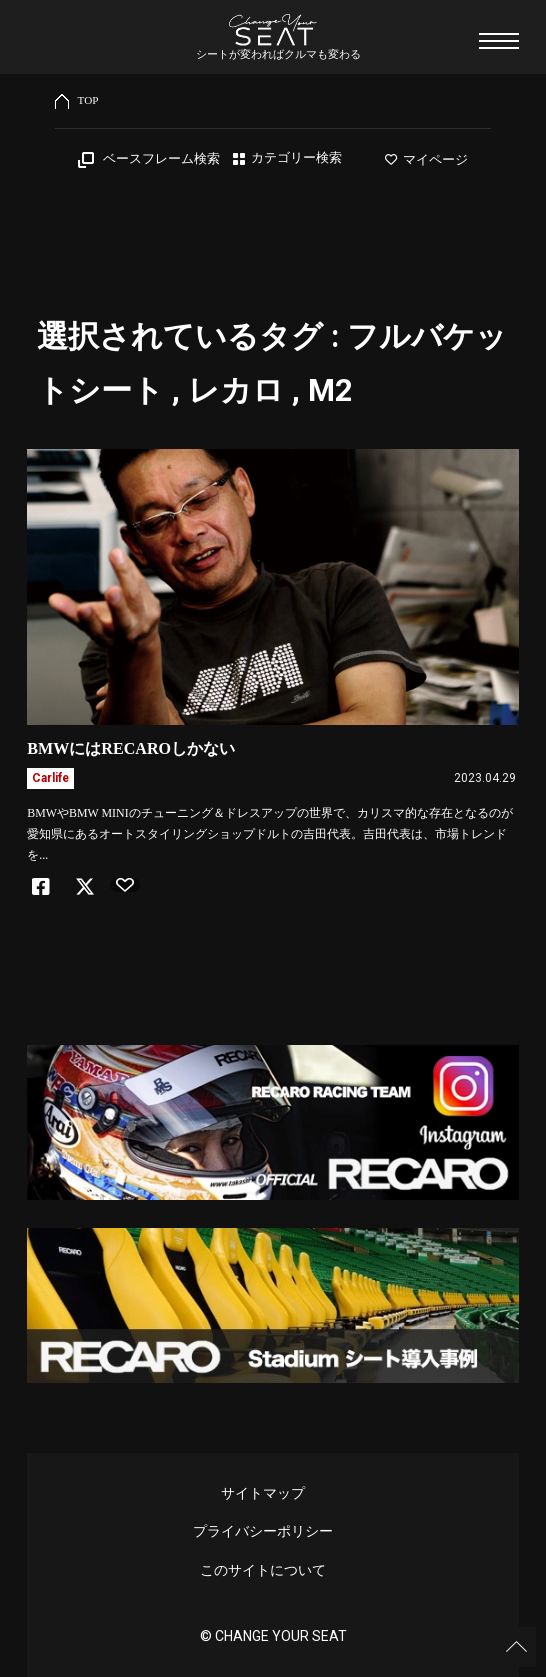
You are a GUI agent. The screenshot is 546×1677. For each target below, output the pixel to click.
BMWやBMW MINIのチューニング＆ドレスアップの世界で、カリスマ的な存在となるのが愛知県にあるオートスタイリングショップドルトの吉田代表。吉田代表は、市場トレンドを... (269, 834)
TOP (88, 100)
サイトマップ (263, 1493)
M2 (330, 390)
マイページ (426, 160)
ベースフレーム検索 (161, 159)
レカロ (236, 390)
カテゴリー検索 (296, 158)
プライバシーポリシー (263, 1531)
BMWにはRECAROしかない (131, 748)
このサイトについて (263, 1570)
